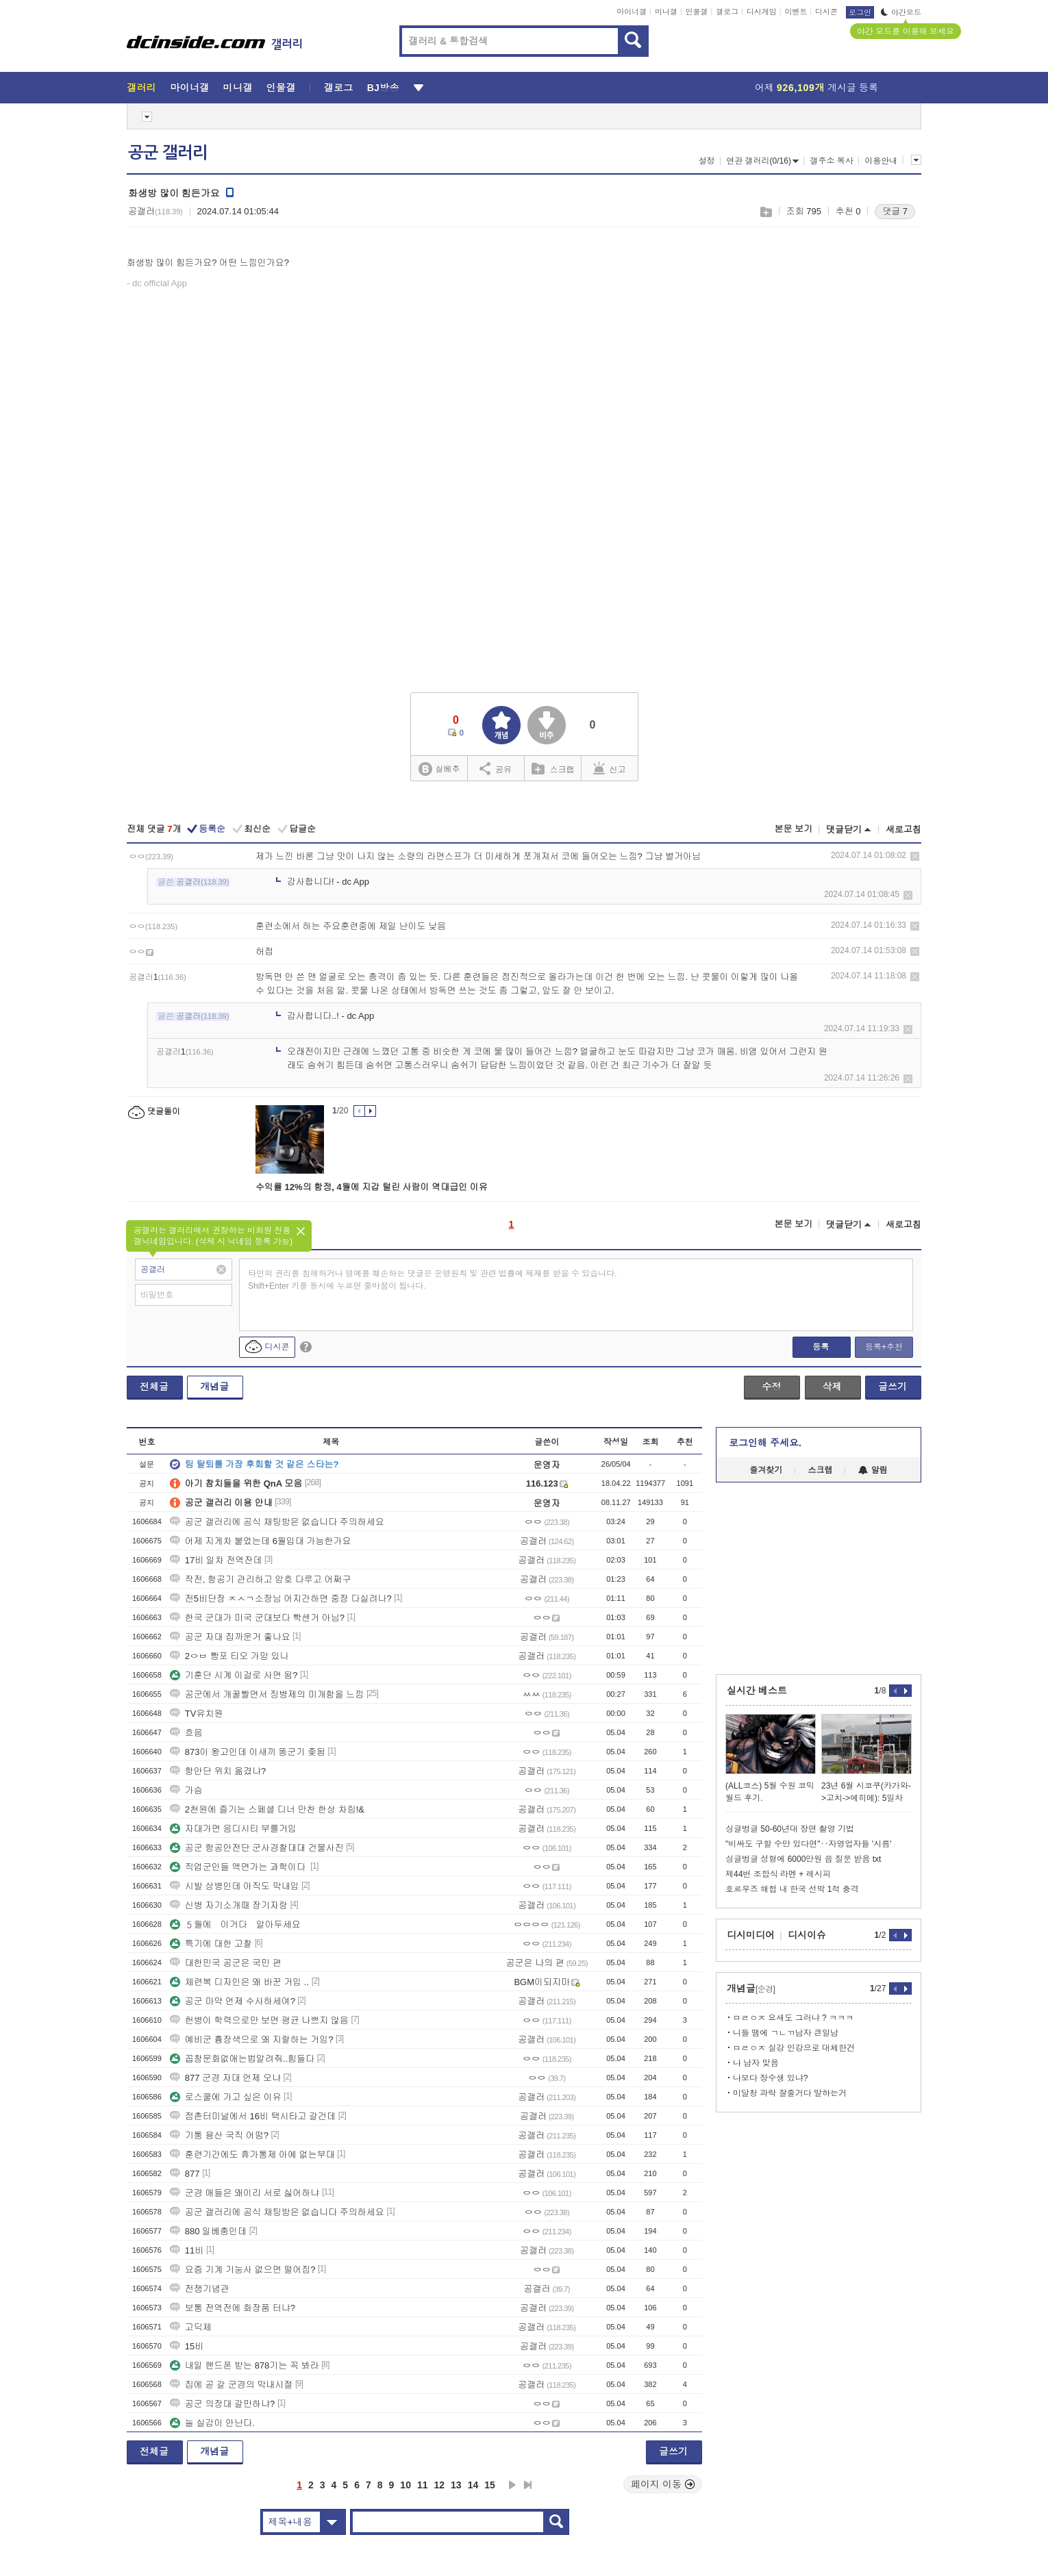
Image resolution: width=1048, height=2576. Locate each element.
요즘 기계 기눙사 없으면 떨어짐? (243, 2269)
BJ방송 (383, 87)
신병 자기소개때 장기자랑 (229, 1905)
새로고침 (903, 829)
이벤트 (795, 12)
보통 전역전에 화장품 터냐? (232, 2308)
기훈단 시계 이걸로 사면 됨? (234, 1675)
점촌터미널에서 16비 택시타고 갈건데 (253, 2116)
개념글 (214, 1386)
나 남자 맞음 (756, 2063)
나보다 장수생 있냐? (770, 2078)
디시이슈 (807, 1935)
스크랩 (765, 212)
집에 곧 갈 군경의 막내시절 (231, 2384)
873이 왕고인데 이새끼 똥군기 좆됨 (247, 1752)
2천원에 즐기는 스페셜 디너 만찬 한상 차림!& (267, 1809)
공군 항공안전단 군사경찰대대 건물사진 (257, 1848)
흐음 (186, 1733)
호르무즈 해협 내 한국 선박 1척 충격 (792, 1889)
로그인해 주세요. (765, 1442)
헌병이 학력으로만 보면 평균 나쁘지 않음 (259, 2020)
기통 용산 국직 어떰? (219, 2135)
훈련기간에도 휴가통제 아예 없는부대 (252, 2154)
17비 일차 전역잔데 (216, 1560)
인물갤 (697, 12)
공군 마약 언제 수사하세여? (232, 2001)
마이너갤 (631, 12)
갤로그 (727, 12)
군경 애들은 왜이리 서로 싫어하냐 (244, 2193)
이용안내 (880, 161)
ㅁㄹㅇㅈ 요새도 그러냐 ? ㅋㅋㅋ (793, 2018)
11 (422, 2484)
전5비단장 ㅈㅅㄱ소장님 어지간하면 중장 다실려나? (281, 1598)
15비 (186, 2346)
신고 (609, 768)
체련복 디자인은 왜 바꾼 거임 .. (239, 1982)
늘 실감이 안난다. (212, 2423)
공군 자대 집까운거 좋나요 (230, 1637)
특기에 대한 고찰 (211, 1944)
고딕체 (191, 2327)
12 (439, 2484)
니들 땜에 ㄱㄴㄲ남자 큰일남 (785, 2033)
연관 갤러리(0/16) (762, 161)
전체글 (154, 1386)
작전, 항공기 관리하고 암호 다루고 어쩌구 (260, 1579)
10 (405, 2484)
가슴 (186, 1790)
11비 (186, 2250)
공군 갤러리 (168, 152)
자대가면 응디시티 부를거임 (233, 1828)
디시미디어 (751, 1935)
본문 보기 (793, 829)
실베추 (439, 769)
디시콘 (826, 12)
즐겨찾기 (765, 1470)
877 (185, 2174)
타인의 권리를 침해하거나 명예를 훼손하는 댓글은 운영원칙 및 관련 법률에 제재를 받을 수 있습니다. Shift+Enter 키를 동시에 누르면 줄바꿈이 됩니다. (432, 1280)
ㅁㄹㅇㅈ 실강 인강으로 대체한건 (794, 2048)
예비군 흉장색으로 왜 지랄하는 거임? (252, 2039)
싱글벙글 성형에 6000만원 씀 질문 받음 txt (803, 1859)
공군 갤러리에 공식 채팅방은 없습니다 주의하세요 (277, 1522)
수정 (771, 1386)
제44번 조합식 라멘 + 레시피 (778, 1874)
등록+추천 (884, 1347)
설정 (707, 161)
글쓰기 (892, 1386)
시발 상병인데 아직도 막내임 (234, 1886)
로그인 (860, 12)
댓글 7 (895, 211)
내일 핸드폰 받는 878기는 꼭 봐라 (244, 2365)
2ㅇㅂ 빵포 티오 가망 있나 (229, 1656)
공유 (495, 768)
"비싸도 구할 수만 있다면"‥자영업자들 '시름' (808, 1844)
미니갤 (666, 12)
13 (456, 2484)
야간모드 (901, 12)
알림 (873, 1470)
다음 (512, 2485)
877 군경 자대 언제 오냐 (225, 2078)
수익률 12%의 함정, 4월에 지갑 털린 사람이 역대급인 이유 (371, 1187)
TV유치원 (196, 1713)
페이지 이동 (663, 2484)
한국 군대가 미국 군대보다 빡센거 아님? (257, 1618)
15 (489, 2484)
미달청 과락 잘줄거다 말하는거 (790, 2093)
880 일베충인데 (208, 2231)
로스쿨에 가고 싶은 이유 (226, 2097)
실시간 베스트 (757, 1690)
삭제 (914, 856)
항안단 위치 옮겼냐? (218, 1771)
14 (473, 2484)
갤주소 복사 (831, 161)
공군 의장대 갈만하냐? (222, 2404)
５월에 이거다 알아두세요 (235, 1924)
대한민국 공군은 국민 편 (226, 1963)
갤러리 (141, 87)
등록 (820, 1347)
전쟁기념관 (199, 2289)
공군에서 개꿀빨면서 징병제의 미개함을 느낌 (267, 1694)
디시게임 (762, 12)
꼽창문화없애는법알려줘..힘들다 (242, 2059)
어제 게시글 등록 (816, 87)
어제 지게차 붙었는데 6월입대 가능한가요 (260, 1541)
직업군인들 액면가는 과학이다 (239, 1867)
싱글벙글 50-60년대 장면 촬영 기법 (789, 1829)
